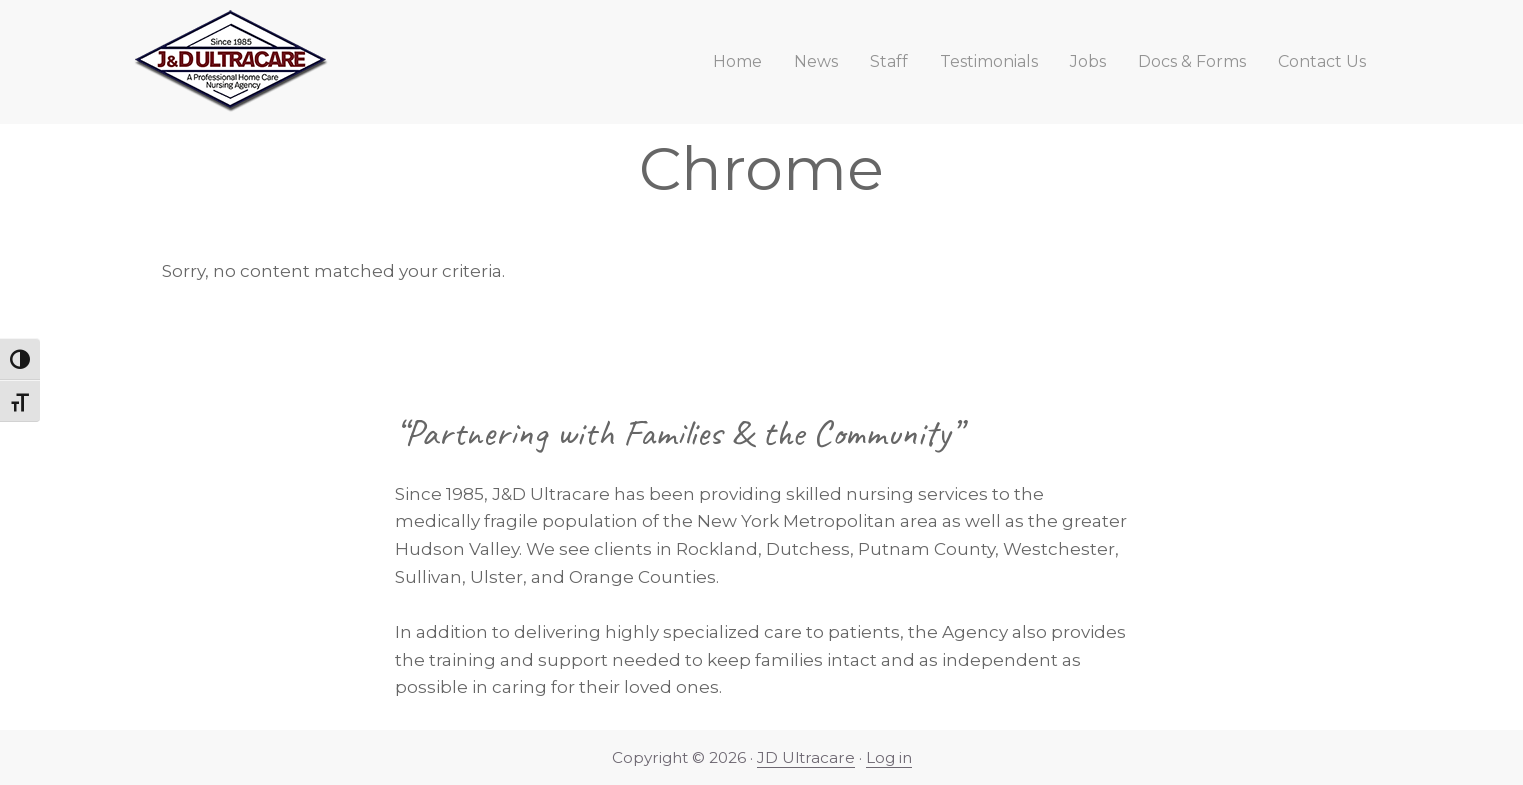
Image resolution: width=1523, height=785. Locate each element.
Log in (889, 757)
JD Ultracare (806, 757)
